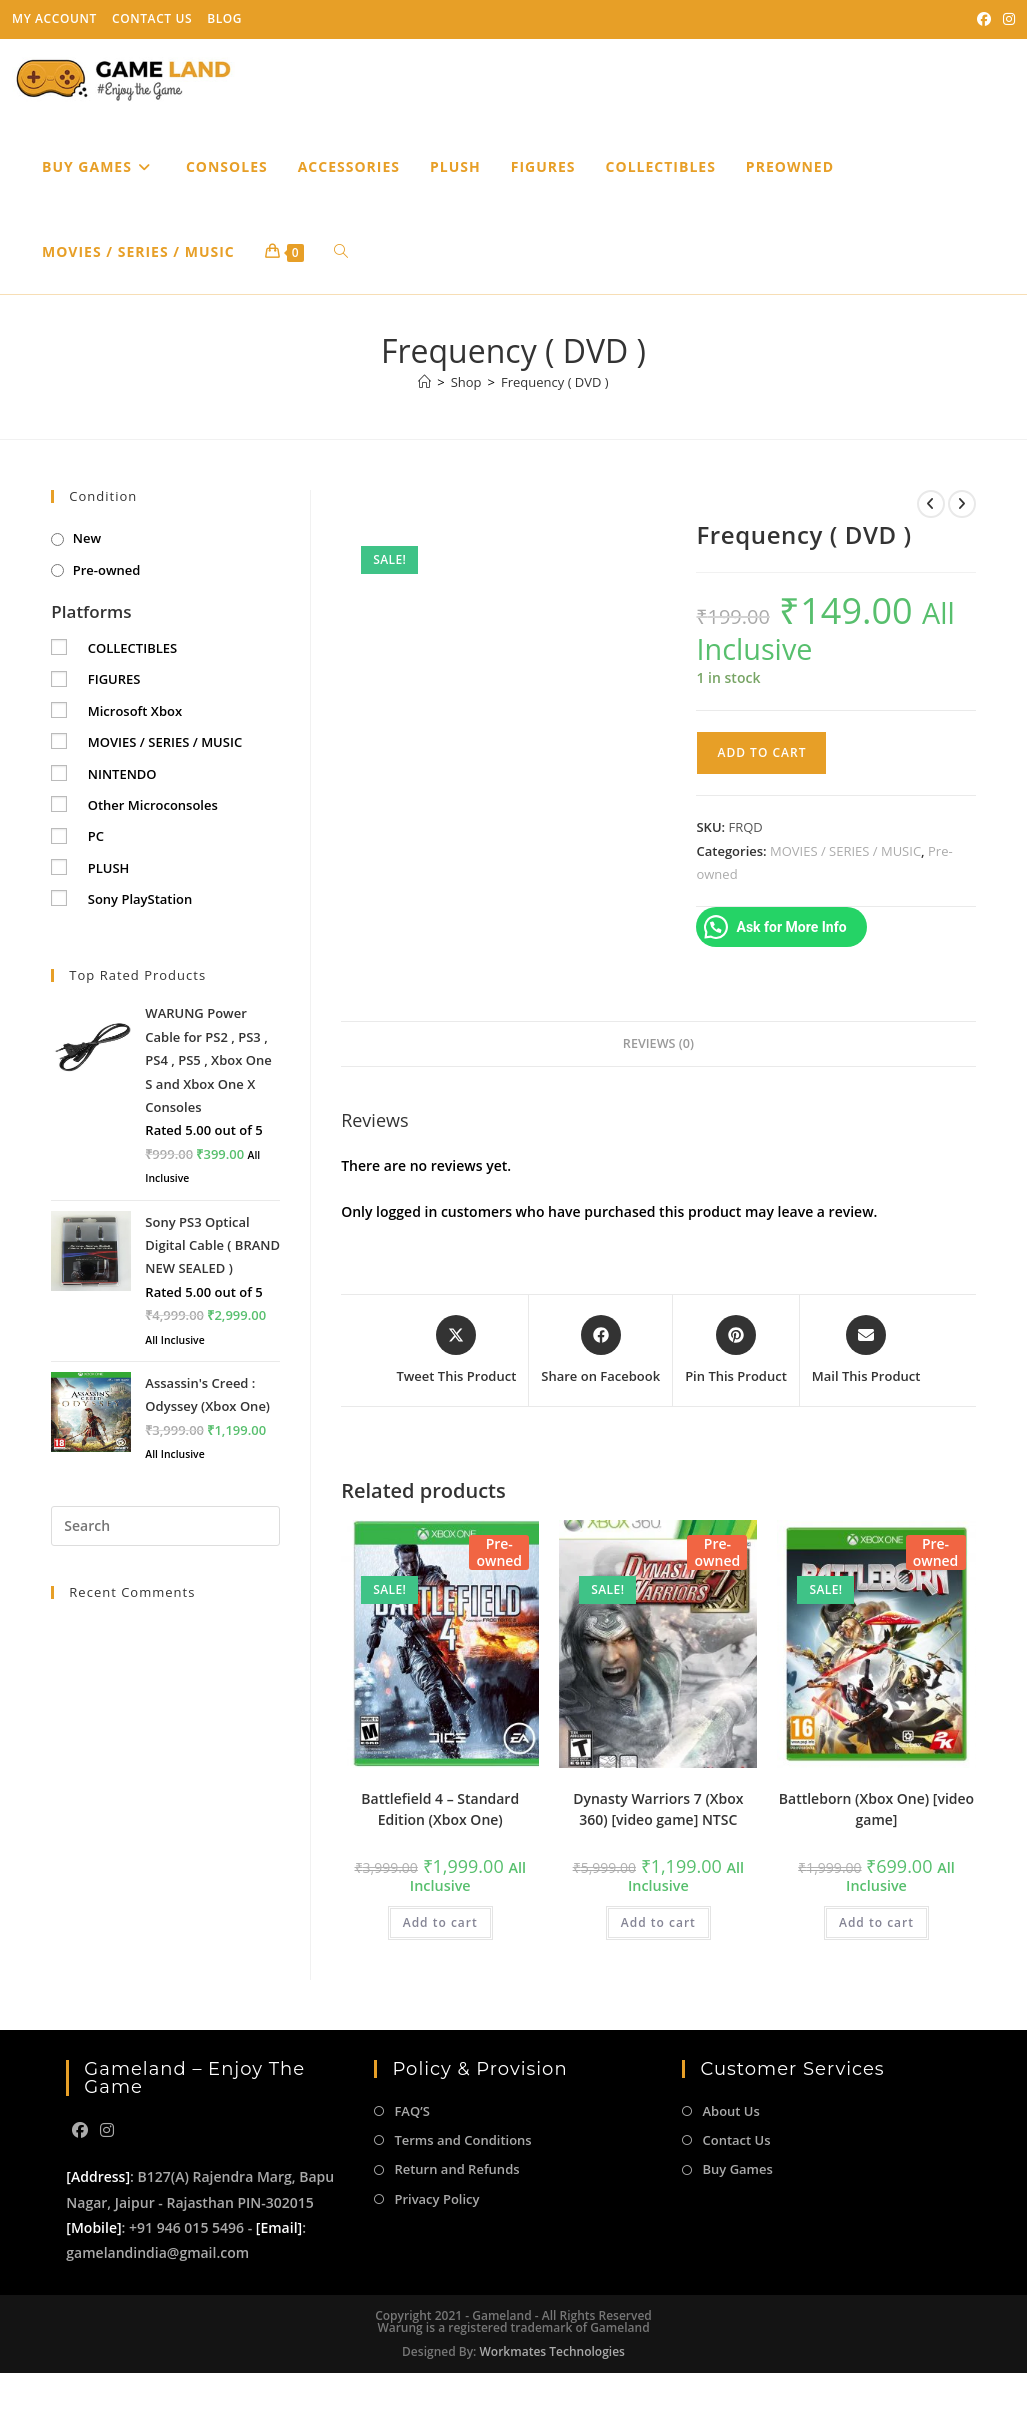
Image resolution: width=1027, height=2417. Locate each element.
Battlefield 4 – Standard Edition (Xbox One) (440, 1809)
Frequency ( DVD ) (555, 382)
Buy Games (737, 2169)
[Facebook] (80, 2130)
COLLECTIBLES (132, 648)
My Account (54, 18)
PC (96, 836)
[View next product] (962, 504)
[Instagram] (107, 2130)
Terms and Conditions (462, 2140)
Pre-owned (107, 570)
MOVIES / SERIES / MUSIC (845, 851)
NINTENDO (122, 774)
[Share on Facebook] (600, 1351)
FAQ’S (411, 2111)
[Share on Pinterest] (736, 1351)
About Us (730, 2111)
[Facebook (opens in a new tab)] (984, 19)
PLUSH (109, 868)
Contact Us (152, 18)
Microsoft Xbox (135, 711)
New (87, 538)
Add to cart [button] (440, 1922)
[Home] (424, 382)
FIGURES (114, 679)
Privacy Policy (436, 2199)
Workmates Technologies (552, 2351)
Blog (224, 18)
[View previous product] (931, 504)
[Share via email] (866, 1351)
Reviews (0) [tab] (658, 1043)
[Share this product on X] (456, 1351)
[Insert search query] (165, 1526)
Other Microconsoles (153, 805)
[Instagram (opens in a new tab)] (1006, 19)
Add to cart (761, 752)
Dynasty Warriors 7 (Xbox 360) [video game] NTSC (658, 1809)
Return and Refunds (456, 2169)
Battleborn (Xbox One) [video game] (876, 1809)
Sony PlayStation (140, 899)
